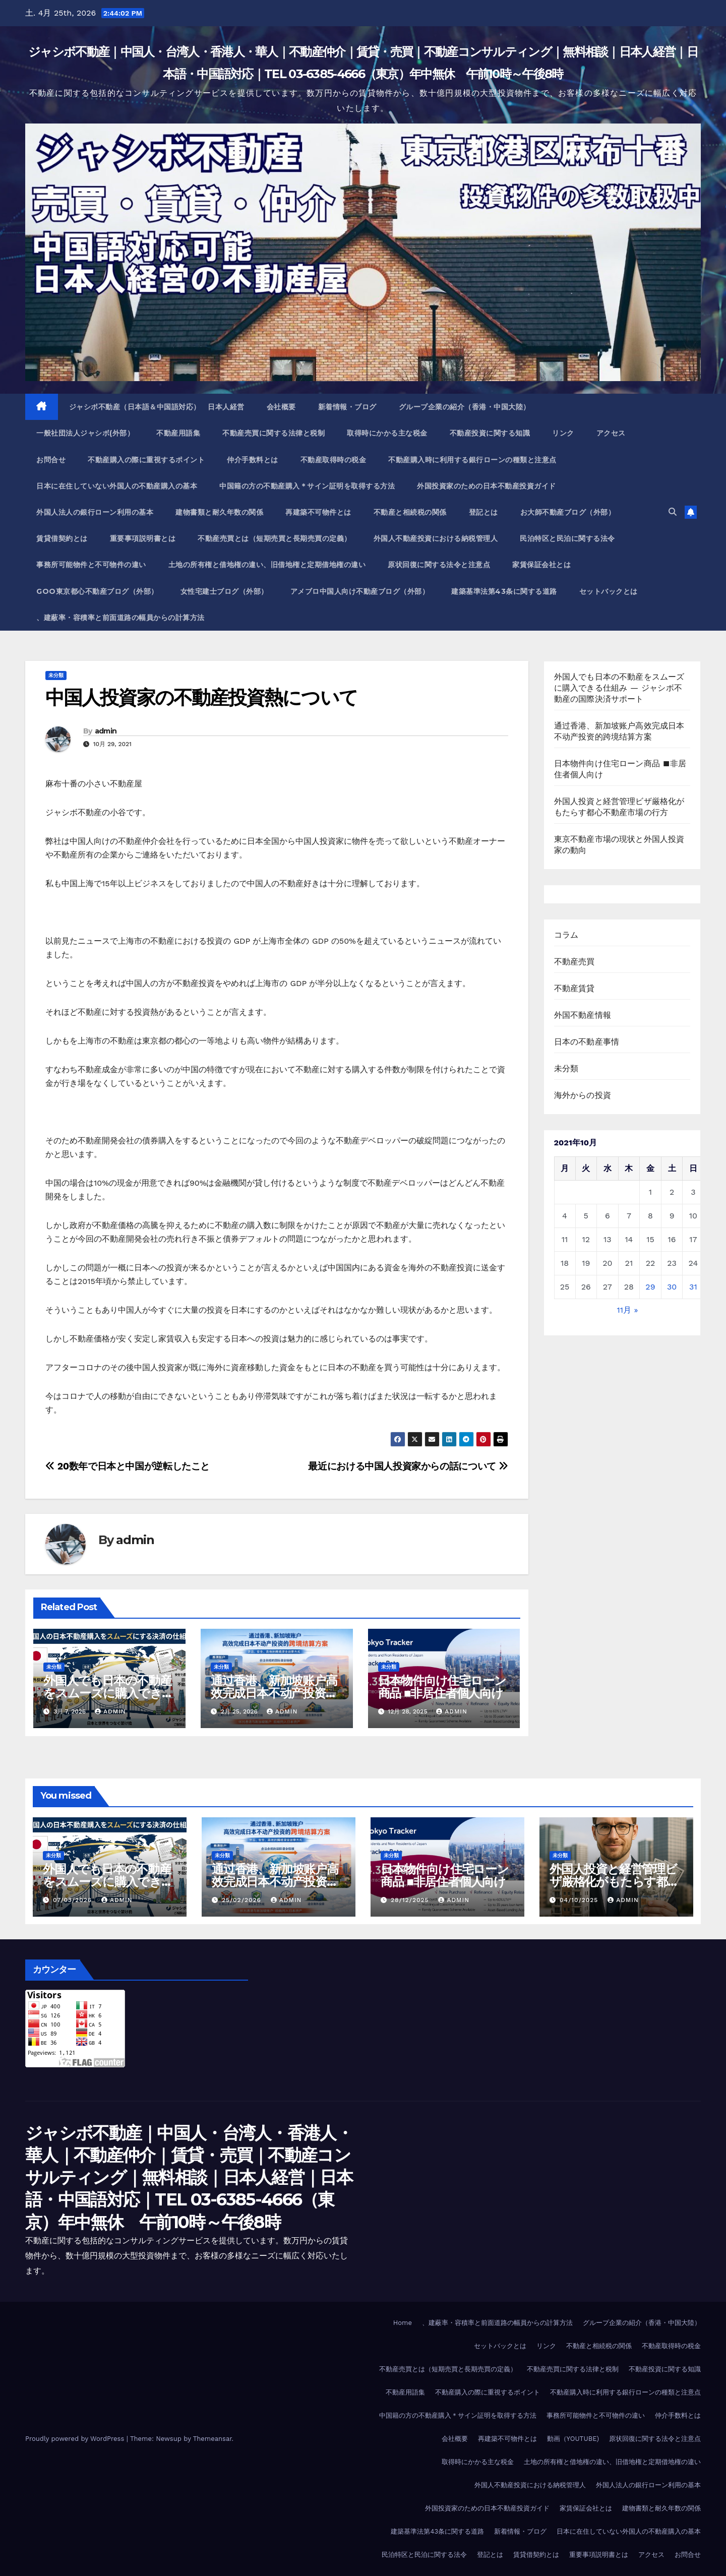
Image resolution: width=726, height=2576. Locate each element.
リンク (563, 433)
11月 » (627, 1310)
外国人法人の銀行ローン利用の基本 (94, 512)
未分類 (56, 675)
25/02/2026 (243, 1900)
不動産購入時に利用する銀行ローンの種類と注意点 (472, 459)
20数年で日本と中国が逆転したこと (127, 1466)
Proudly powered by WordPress (76, 2438)
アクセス (611, 433)
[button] (673, 512)
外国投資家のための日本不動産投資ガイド (486, 485)
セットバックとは (608, 591)
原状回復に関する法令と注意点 (439, 564)
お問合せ (51, 459)
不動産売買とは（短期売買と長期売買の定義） (274, 538)
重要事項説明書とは (143, 538)
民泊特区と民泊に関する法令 (567, 538)
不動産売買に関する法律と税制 (273, 433)
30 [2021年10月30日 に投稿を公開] (672, 1287)
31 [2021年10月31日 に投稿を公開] (693, 1287)
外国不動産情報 (582, 1015)
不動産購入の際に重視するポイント (146, 459)
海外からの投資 (582, 1095)
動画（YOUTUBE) (573, 2438)
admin (106, 730)
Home (402, 2322)
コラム (566, 935)
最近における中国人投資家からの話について (408, 1466)
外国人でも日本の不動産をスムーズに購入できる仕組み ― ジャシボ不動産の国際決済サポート (619, 688)
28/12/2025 (411, 1900)
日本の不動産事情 (587, 1042)
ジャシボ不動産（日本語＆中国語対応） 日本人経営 (157, 406)
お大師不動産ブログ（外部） (568, 512)
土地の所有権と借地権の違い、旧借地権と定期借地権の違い (267, 564)
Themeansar (212, 2438)
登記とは (483, 512)
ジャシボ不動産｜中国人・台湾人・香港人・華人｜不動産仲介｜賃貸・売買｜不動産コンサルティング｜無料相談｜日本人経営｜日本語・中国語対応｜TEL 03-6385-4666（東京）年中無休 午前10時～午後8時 (188, 2177)
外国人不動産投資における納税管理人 (436, 538)
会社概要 (281, 406)
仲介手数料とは (252, 459)
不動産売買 (574, 961)
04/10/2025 (580, 1900)
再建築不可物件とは (318, 512)
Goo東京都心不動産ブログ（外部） (97, 591)
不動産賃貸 (574, 988)
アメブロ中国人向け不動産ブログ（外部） (360, 591)
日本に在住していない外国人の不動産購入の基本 (116, 485)
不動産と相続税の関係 (410, 512)
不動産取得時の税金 (333, 459)
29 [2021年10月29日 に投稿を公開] (650, 1287)
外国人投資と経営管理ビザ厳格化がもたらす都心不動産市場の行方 (614, 1882)
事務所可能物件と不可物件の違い (91, 564)
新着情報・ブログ (347, 406)
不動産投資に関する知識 (490, 433)
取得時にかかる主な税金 (387, 433)
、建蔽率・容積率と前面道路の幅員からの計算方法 (120, 617)
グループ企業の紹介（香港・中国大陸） (464, 406)
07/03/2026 (73, 1900)
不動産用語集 (178, 433)
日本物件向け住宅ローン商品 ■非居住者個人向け (442, 1686)
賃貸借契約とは (62, 538)
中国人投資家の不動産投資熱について (201, 697)
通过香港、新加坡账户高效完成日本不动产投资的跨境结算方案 (274, 1693)
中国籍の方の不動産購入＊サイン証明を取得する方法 (307, 485)
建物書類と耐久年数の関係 (219, 512)
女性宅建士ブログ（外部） (224, 591)
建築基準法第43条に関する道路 (504, 591)
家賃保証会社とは (541, 564)
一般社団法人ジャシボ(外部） (85, 433)
